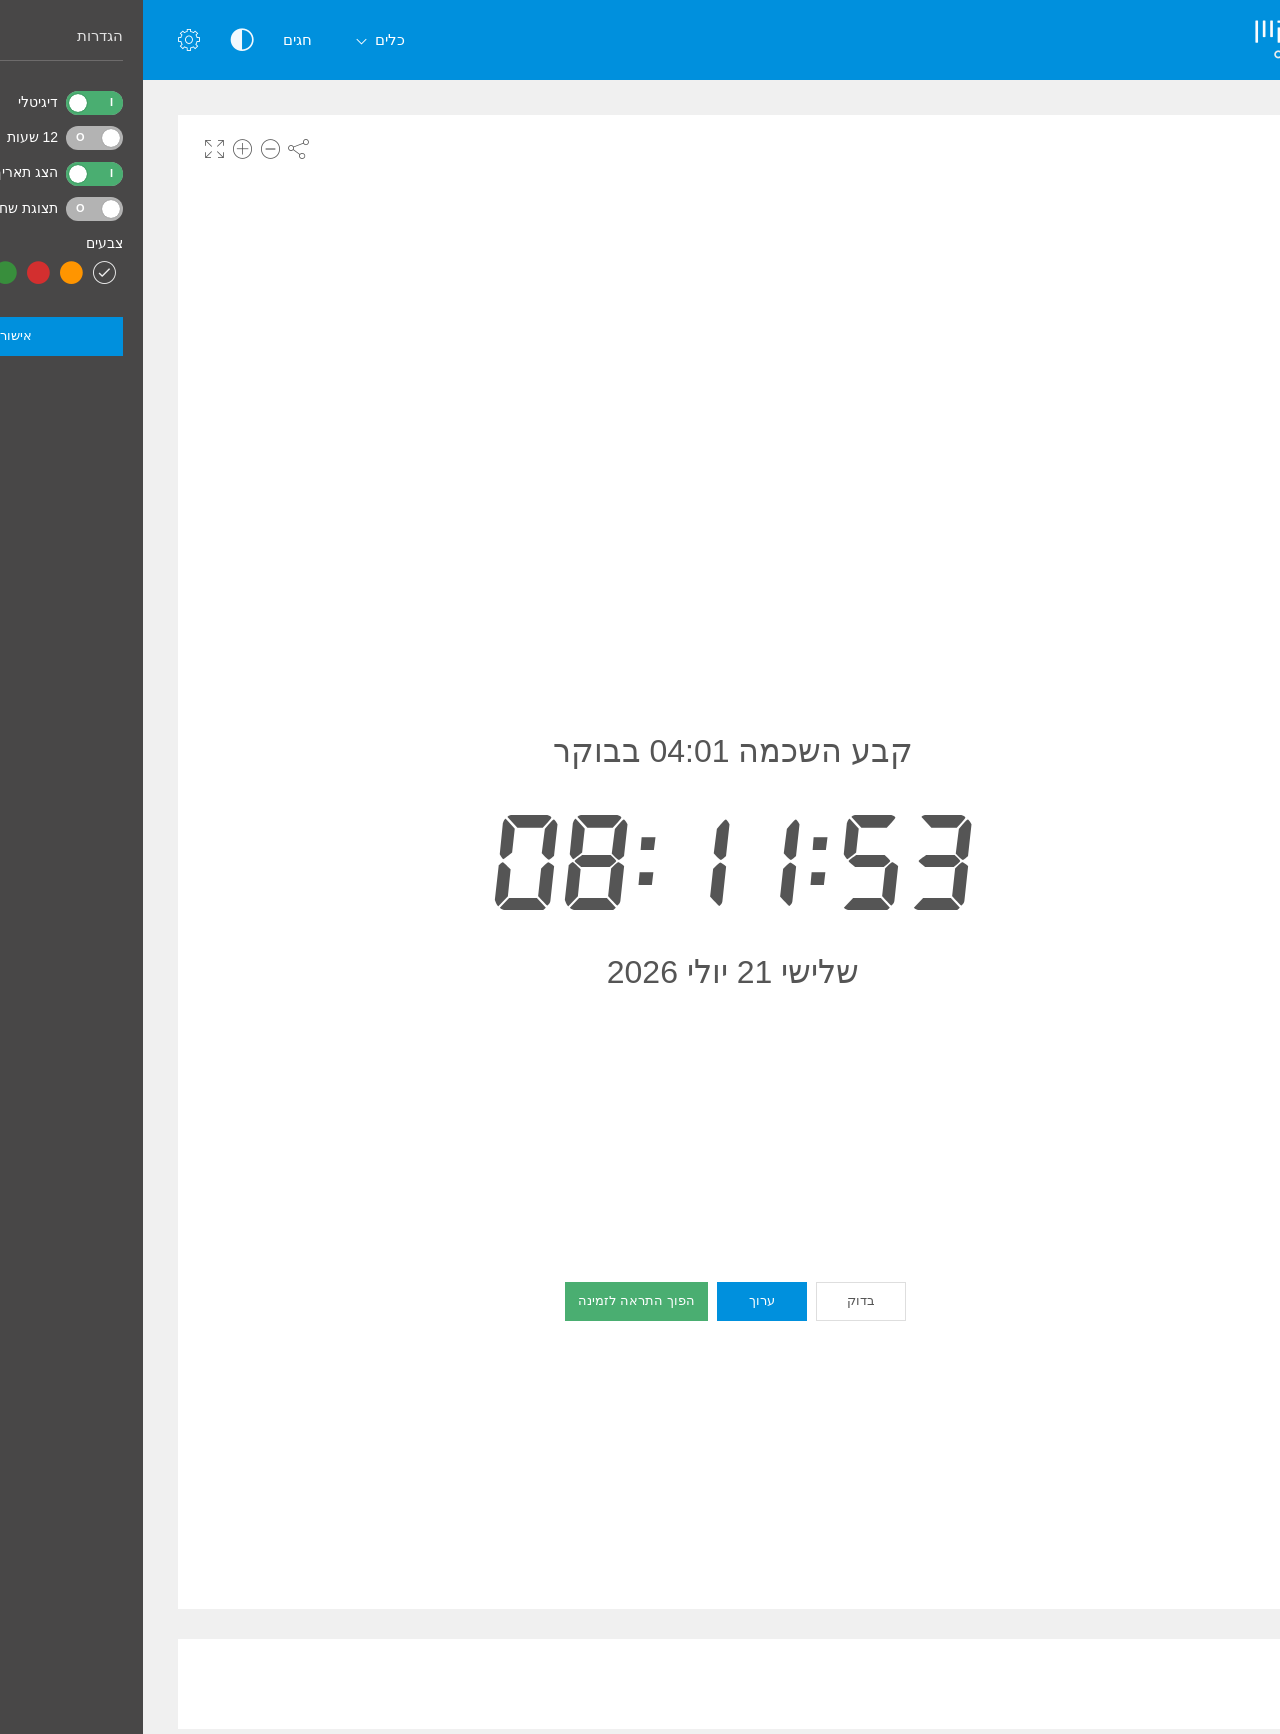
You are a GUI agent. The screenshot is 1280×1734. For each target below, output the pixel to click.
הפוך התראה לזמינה (493, 1300)
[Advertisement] (590, 1684)
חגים (154, 39)
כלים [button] (233, 41)
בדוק (718, 1300)
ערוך (619, 1300)
